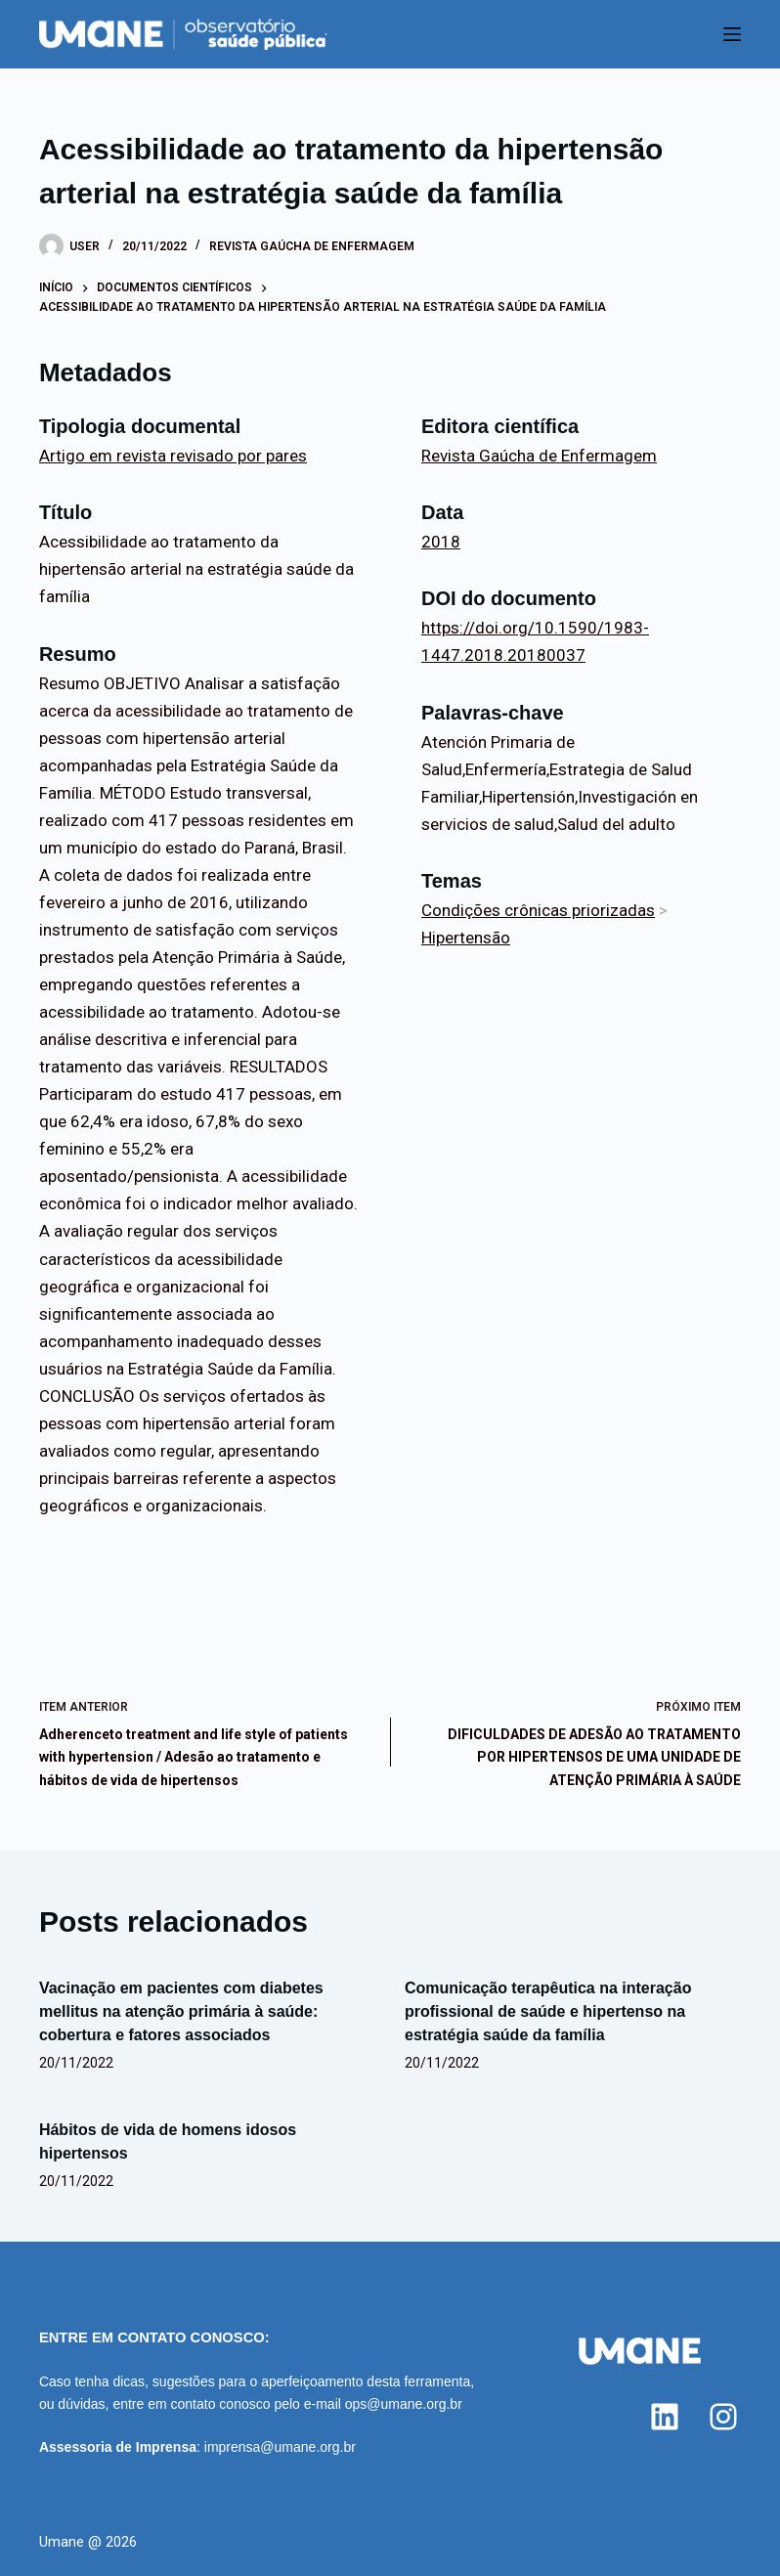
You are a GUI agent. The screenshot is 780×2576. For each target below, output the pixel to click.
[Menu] (732, 34)
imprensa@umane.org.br (280, 2447)
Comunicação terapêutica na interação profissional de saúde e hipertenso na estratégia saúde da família (548, 2011)
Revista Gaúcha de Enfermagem (311, 246)
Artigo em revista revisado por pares (173, 455)
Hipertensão (465, 937)
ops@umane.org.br (403, 2404)
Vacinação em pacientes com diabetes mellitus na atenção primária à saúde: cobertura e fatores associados (181, 2011)
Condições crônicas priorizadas (538, 910)
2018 (440, 541)
